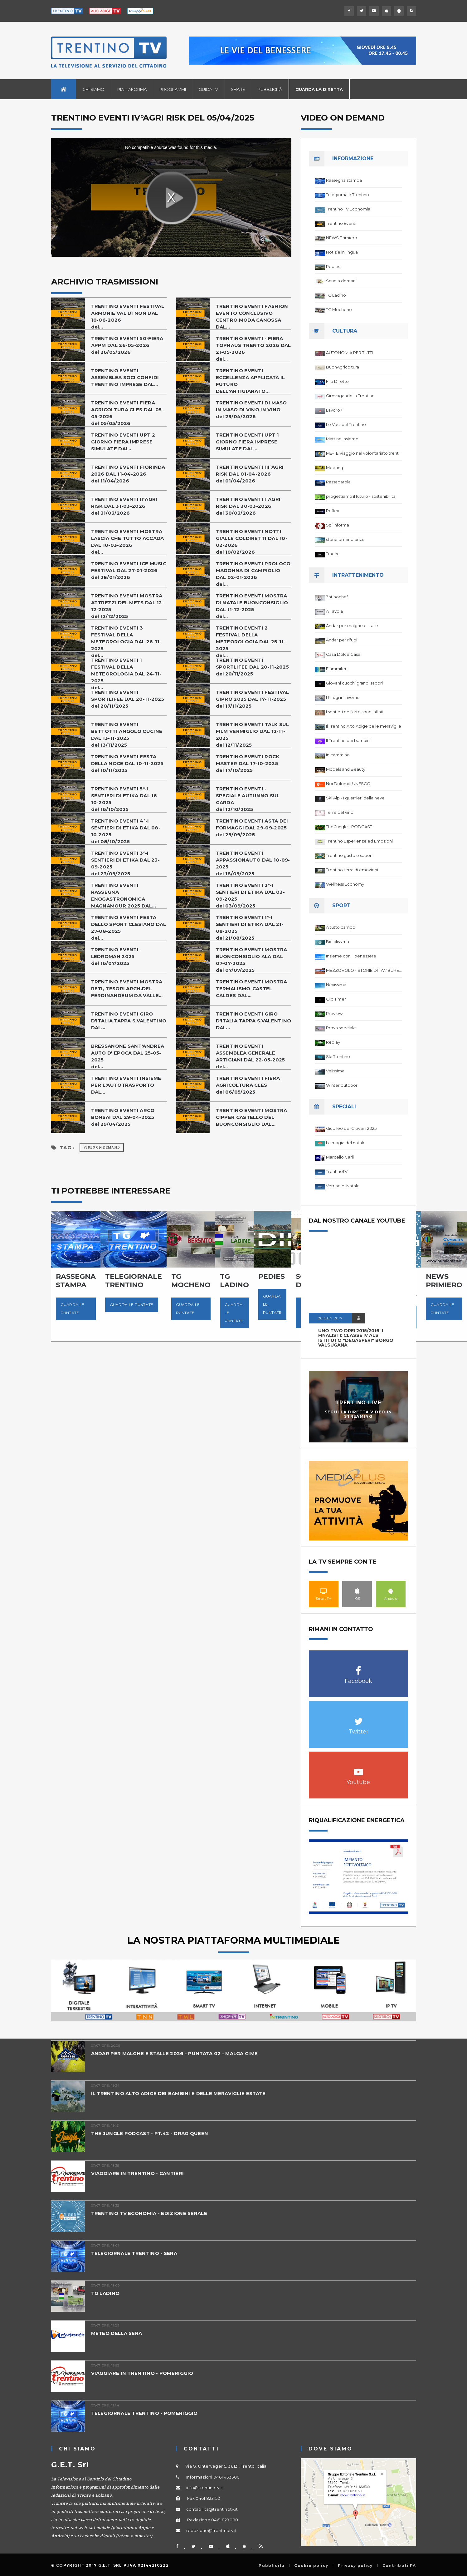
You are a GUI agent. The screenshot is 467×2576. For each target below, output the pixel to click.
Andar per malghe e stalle (352, 625)
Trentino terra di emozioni (352, 869)
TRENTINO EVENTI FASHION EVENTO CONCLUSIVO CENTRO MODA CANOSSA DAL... (252, 316)
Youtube (358, 1769)
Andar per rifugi (341, 639)
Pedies (333, 266)
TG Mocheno (339, 309)
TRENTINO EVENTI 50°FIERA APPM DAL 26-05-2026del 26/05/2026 (127, 345)
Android (391, 1591)
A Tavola (334, 611)
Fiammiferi (337, 668)
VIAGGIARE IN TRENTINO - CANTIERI (137, 2173)
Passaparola (338, 481)
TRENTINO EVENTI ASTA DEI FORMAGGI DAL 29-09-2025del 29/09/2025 (252, 828)
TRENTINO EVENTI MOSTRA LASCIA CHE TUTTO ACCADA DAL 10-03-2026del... (127, 541)
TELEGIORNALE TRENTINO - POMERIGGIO (144, 2413)
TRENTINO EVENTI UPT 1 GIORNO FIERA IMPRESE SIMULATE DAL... (247, 442)
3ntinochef (337, 596)
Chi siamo (93, 89)
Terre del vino (339, 812)
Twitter (358, 1718)
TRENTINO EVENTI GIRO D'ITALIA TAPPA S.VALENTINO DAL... (129, 1021)
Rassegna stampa (344, 180)
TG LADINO (105, 2293)
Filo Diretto (337, 381)
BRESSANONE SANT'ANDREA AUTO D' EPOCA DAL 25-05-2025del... (127, 1056)
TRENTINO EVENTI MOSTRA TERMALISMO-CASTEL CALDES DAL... (251, 988)
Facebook (358, 1667)
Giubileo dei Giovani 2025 (351, 1128)
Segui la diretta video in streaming (358, 1414)
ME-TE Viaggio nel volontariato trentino (364, 453)
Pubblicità (270, 89)
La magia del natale (346, 1142)
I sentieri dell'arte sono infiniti (355, 711)
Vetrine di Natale (343, 1185)
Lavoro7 (334, 410)
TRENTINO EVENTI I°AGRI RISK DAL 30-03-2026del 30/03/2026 (248, 506)
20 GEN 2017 (330, 1318)
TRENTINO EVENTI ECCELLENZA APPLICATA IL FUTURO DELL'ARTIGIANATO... (250, 381)
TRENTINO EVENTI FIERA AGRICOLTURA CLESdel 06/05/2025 (248, 1085)
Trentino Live (358, 1403)
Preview (334, 1013)
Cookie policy (311, 2565)
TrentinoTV (337, 1171)
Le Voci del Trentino (346, 424)
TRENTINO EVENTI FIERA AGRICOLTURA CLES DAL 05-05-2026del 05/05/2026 (127, 413)
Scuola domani (341, 280)
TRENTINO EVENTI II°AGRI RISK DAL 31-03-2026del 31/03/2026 (124, 506)
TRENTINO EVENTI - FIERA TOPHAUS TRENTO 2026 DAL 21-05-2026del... (253, 348)
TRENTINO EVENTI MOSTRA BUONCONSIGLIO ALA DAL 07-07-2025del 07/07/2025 (251, 960)
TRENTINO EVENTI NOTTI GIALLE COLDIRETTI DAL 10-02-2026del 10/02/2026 (252, 541)
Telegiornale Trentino (347, 194)
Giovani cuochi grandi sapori (354, 682)
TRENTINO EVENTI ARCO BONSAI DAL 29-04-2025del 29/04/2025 (123, 1117)
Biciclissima (337, 941)
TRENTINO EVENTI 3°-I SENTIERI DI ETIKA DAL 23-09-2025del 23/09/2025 (125, 863)
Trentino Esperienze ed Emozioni (359, 840)
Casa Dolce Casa (343, 654)
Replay (333, 1042)
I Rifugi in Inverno (343, 697)
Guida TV (208, 89)
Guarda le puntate (73, 1308)
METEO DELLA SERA (116, 2333)
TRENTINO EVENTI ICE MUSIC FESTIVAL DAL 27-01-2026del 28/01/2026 (129, 570)
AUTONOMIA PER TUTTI (349, 352)
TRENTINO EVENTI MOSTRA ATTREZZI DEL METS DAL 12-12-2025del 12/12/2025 (127, 606)
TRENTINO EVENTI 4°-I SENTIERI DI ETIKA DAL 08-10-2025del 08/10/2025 (126, 831)
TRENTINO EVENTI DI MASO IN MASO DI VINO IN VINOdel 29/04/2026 (251, 409)
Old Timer (336, 998)
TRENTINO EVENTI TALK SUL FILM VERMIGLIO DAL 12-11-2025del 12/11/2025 (252, 734)
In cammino (338, 754)
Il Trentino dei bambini (348, 740)
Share (238, 89)
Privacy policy (355, 2565)
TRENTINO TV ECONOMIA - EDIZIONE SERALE (149, 2213)
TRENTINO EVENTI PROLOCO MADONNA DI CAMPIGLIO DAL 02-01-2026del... (253, 574)
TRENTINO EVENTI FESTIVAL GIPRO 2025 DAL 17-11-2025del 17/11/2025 (252, 699)
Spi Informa (337, 524)
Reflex (332, 510)
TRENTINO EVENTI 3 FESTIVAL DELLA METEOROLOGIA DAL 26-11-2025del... (126, 641)
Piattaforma (132, 89)
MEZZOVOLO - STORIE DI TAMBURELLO (364, 970)
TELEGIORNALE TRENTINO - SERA (134, 2253)
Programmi (172, 89)
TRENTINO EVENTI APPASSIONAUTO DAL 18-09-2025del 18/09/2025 (253, 863)
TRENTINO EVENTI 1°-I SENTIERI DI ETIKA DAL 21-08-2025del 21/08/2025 (250, 927)
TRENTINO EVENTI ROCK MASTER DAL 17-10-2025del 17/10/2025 (248, 763)
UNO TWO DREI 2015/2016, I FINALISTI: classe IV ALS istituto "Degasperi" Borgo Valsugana (355, 1338)
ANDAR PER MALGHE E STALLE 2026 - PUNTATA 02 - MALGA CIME (174, 2053)
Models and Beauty (345, 769)
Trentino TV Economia (348, 208)
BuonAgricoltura (342, 366)
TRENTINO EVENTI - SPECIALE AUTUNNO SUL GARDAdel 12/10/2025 (248, 799)
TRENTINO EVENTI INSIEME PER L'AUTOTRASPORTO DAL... (126, 1085)
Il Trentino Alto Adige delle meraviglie (363, 726)
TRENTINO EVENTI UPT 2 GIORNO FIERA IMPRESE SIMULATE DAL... (123, 442)
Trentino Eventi (341, 223)
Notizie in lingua (342, 252)
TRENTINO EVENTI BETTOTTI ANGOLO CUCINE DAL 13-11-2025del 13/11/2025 (127, 734)
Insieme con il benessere (351, 955)
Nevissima (336, 984)
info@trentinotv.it (204, 2487)
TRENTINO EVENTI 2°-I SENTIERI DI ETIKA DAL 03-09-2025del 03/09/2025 (250, 895)
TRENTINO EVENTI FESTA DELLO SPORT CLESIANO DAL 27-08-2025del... (128, 927)
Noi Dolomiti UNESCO (348, 783)
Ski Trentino (338, 1056)
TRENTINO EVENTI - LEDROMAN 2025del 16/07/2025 (116, 956)
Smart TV (323, 1591)
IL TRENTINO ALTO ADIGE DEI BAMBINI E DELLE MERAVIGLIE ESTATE (178, 2093)
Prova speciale (341, 1027)
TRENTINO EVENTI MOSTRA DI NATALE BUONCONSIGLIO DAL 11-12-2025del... (252, 606)
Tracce (333, 553)
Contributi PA (399, 2565)
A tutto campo (340, 927)
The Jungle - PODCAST (349, 826)
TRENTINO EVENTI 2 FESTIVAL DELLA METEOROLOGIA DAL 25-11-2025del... (251, 641)
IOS (357, 1591)
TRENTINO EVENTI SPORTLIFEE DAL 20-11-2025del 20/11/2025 (252, 667)
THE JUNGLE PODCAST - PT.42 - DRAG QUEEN (149, 2133)
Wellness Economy (345, 884)
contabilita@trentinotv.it (212, 2509)
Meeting (334, 467)
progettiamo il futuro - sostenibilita (361, 496)
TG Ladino (336, 295)
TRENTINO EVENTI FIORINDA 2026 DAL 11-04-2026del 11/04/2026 (128, 474)
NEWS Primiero (341, 237)
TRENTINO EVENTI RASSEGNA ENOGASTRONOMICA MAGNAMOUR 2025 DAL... (123, 895)
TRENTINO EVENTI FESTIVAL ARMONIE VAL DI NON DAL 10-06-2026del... (127, 316)
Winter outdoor (342, 1085)
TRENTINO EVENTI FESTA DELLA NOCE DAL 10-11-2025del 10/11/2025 (127, 763)
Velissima (335, 1070)
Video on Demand (101, 1147)
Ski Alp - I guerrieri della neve (355, 797)
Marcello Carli (340, 1157)
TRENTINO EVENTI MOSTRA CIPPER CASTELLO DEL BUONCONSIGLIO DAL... (251, 1117)
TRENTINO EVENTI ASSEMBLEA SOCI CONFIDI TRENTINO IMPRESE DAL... (125, 377)
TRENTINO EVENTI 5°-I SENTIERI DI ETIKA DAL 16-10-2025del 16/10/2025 (125, 799)
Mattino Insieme (342, 438)
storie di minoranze (345, 539)
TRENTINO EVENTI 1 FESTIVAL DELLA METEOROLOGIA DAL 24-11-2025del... (126, 673)
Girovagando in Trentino (350, 395)
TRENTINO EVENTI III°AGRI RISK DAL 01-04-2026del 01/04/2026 (250, 474)
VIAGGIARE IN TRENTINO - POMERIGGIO (142, 2373)
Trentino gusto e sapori (349, 855)
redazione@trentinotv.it (211, 2530)
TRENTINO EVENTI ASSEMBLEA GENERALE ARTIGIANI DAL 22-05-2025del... (250, 1056)
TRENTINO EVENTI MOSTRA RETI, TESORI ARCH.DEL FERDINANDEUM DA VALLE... (127, 988)
